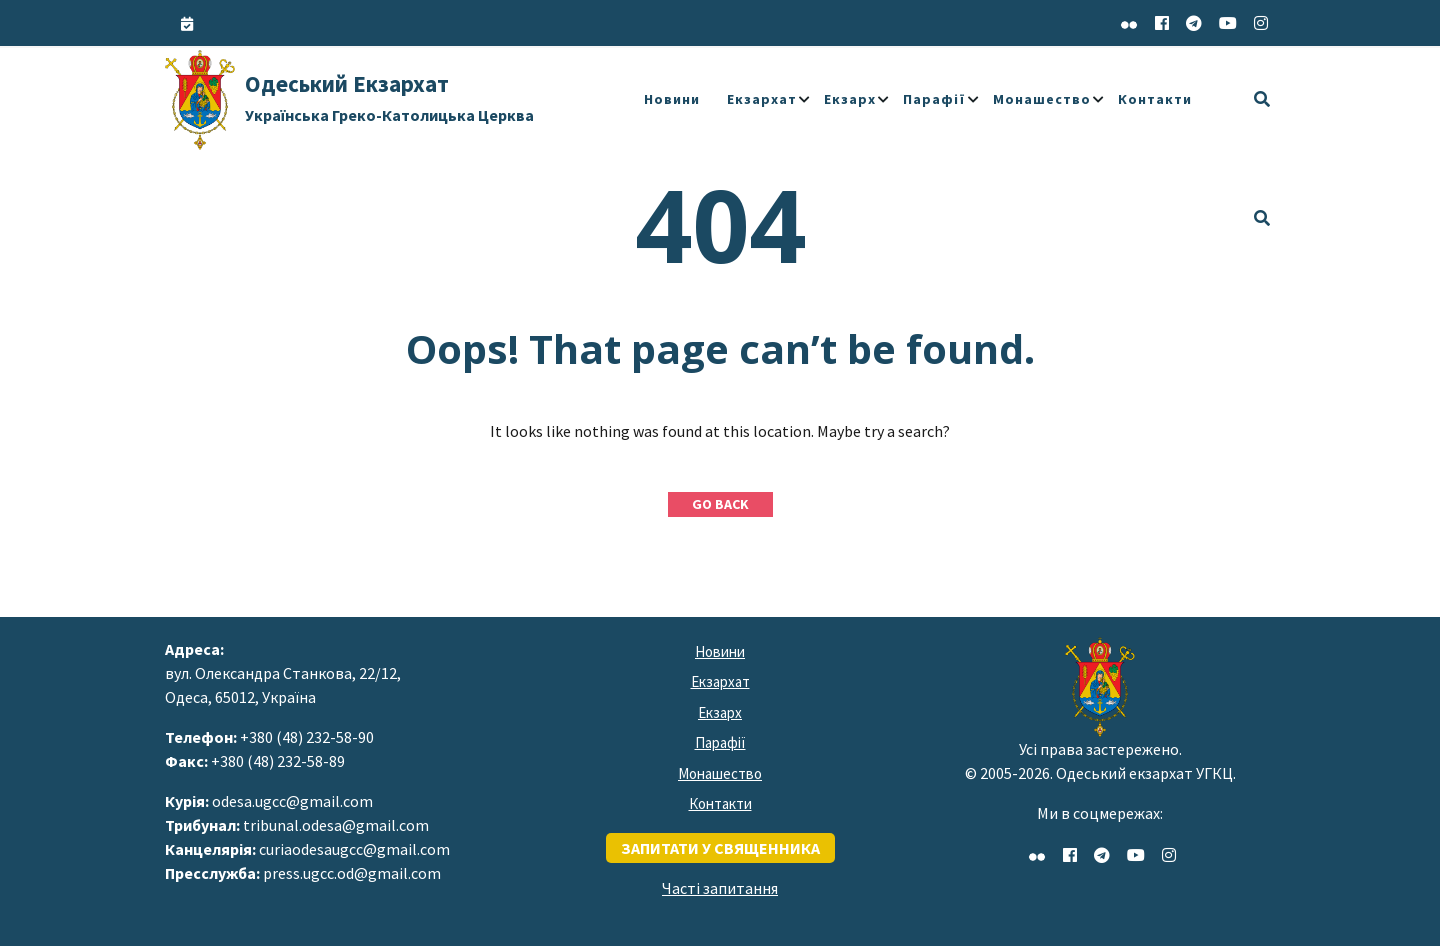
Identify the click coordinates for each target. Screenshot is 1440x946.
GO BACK (720, 504)
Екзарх (850, 99)
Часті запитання (720, 888)
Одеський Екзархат (389, 97)
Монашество (1042, 99)
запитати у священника (720, 848)
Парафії (934, 99)
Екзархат (762, 99)
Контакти (1155, 99)
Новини (672, 99)
